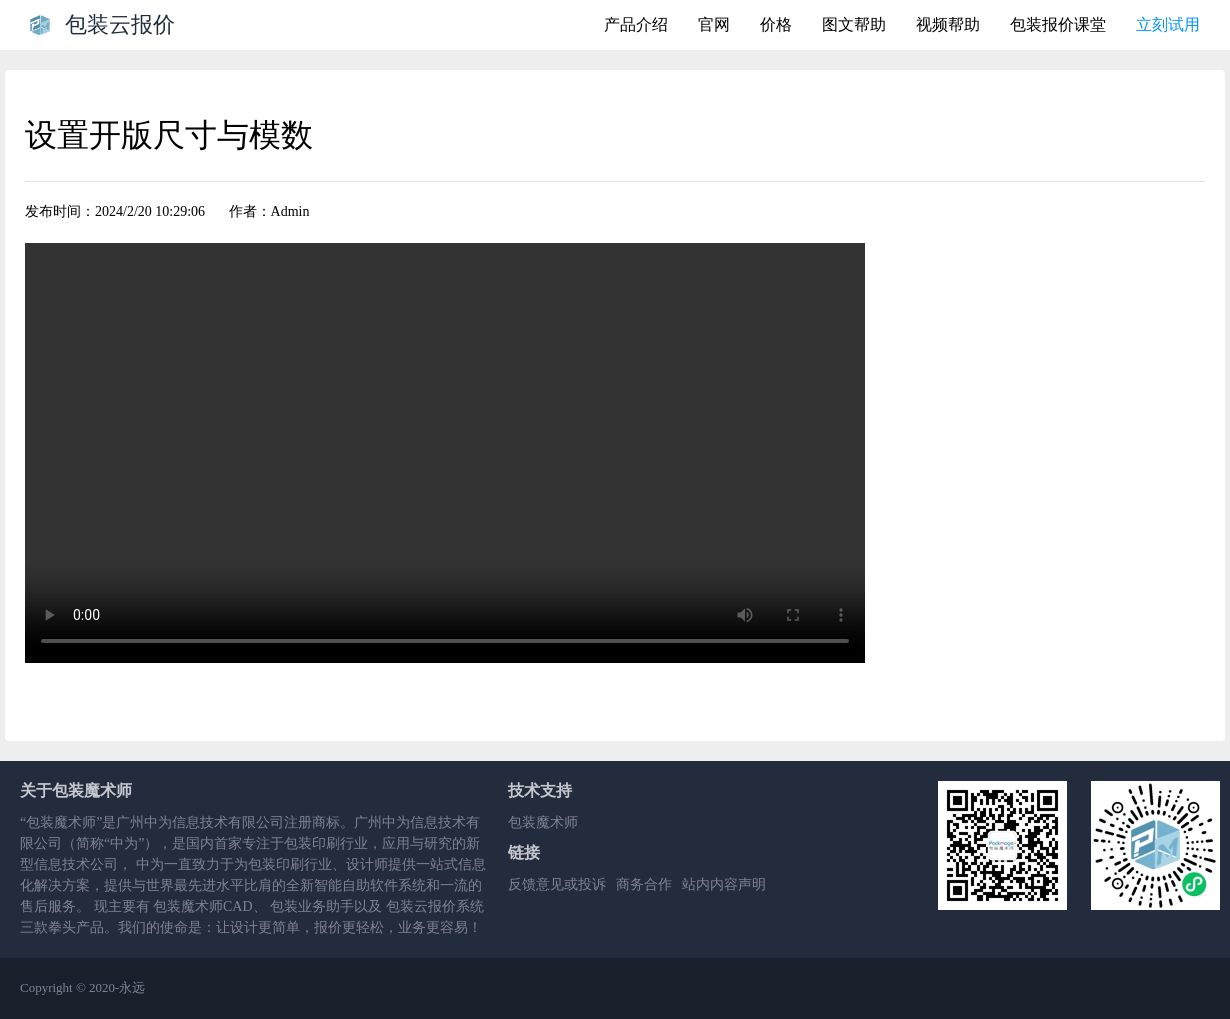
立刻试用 (1168, 24)
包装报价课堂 (1058, 24)
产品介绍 (636, 24)
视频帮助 (948, 24)
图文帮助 (854, 24)
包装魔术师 (543, 822)
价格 (776, 24)
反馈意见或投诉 (557, 884)
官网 (714, 24)
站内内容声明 (724, 884)
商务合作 (644, 884)
